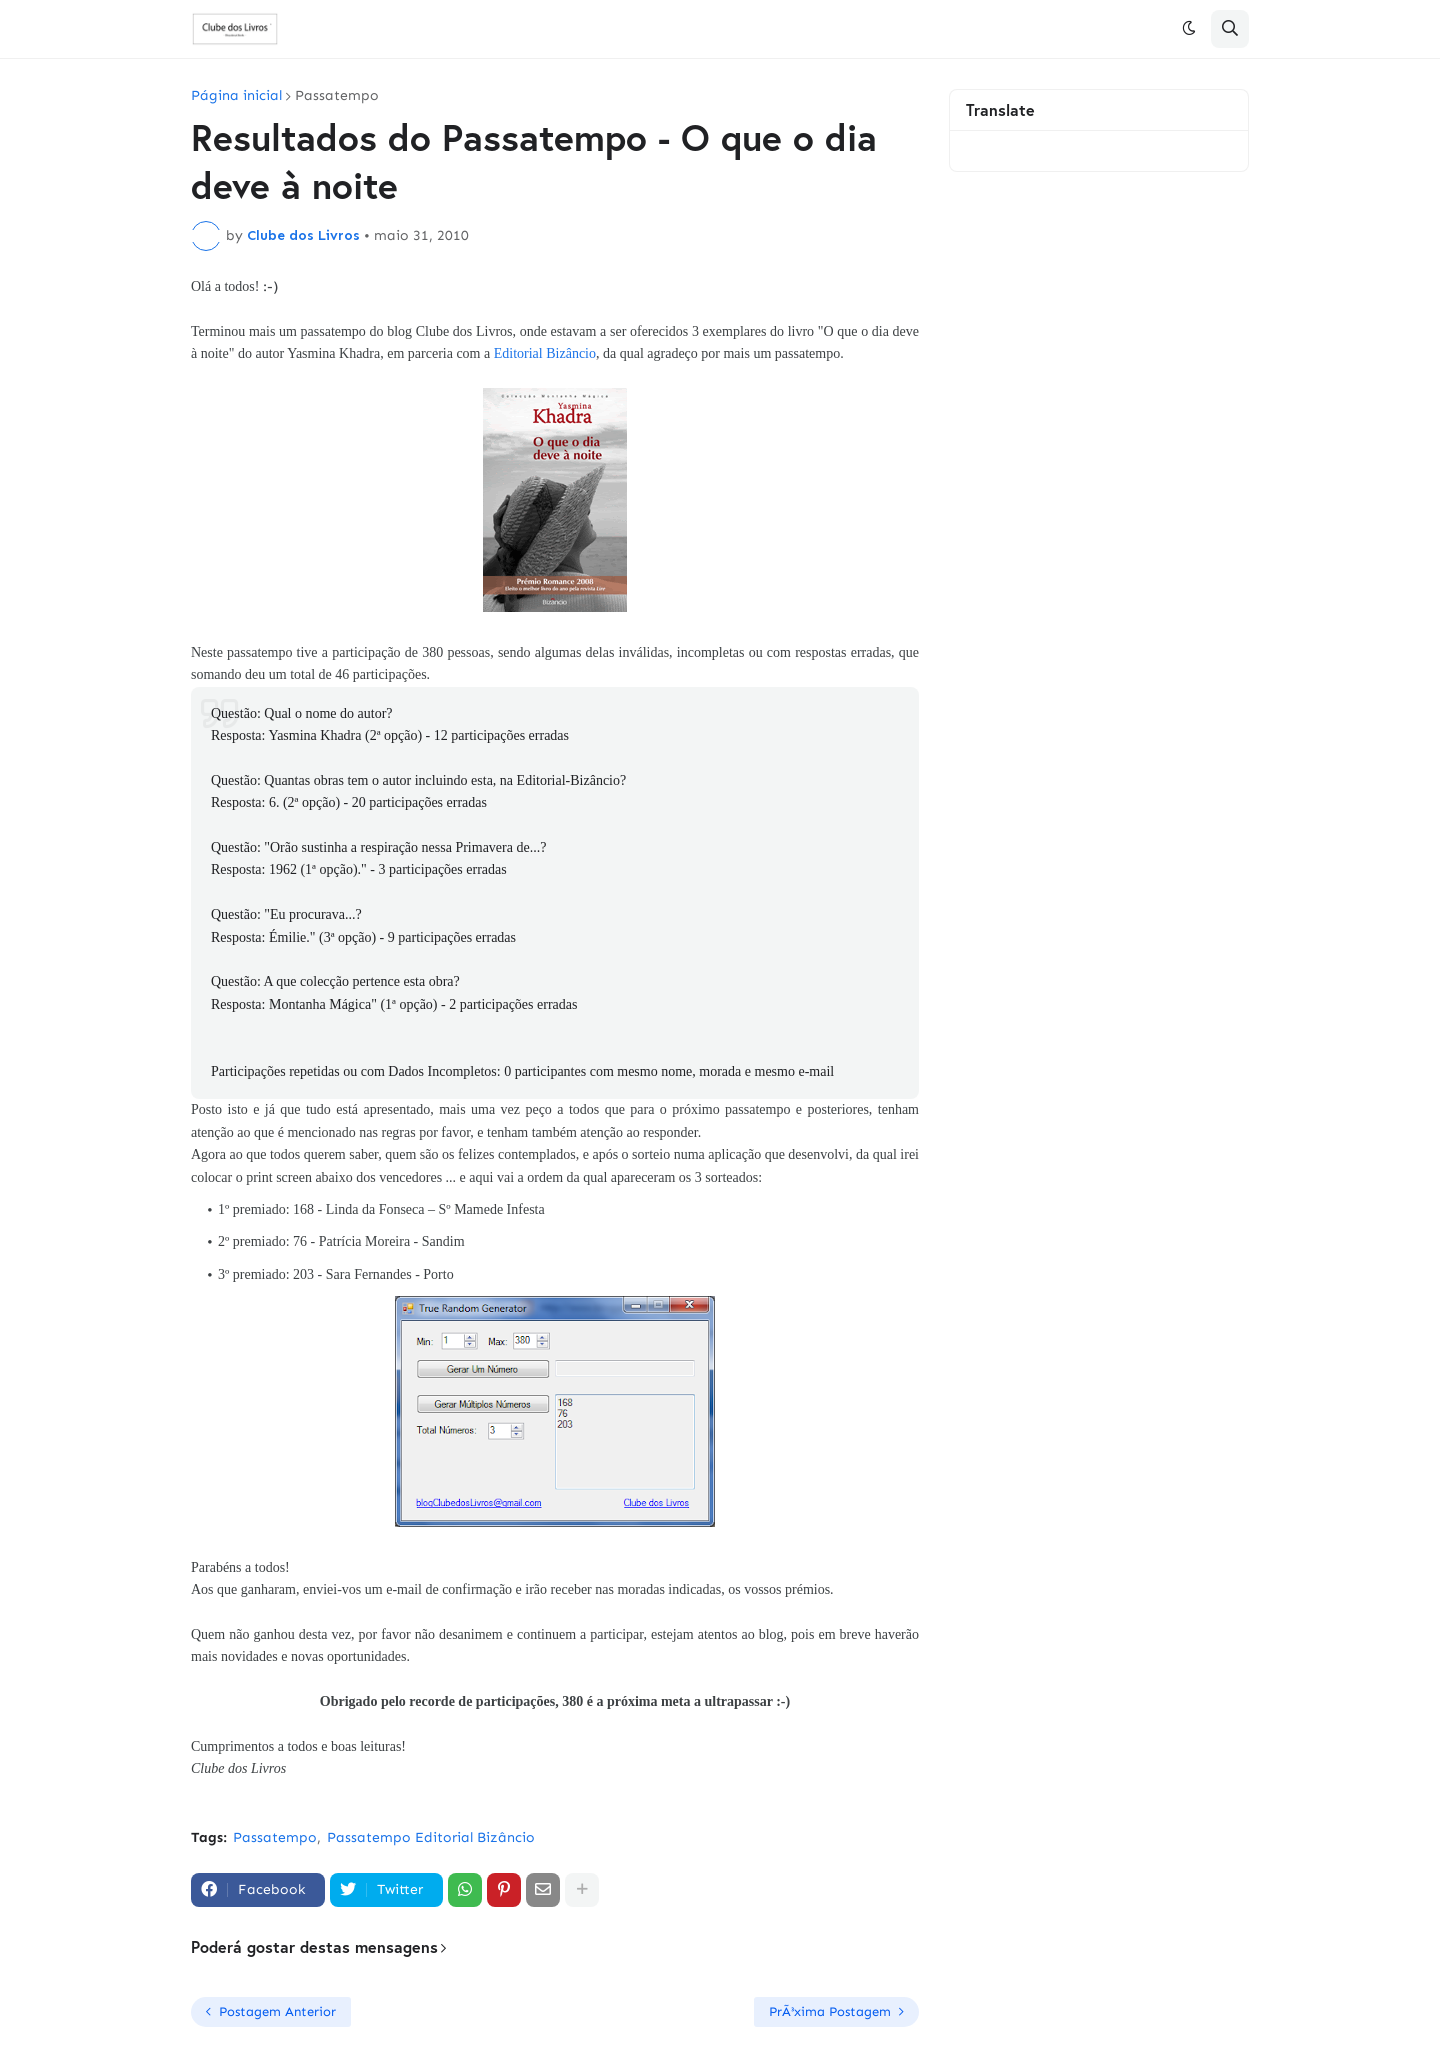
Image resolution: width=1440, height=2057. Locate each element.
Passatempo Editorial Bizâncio (431, 1837)
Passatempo (337, 96)
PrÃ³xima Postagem (830, 2011)
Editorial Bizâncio (545, 353)
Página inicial (236, 96)
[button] (1189, 29)
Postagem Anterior (277, 2011)
